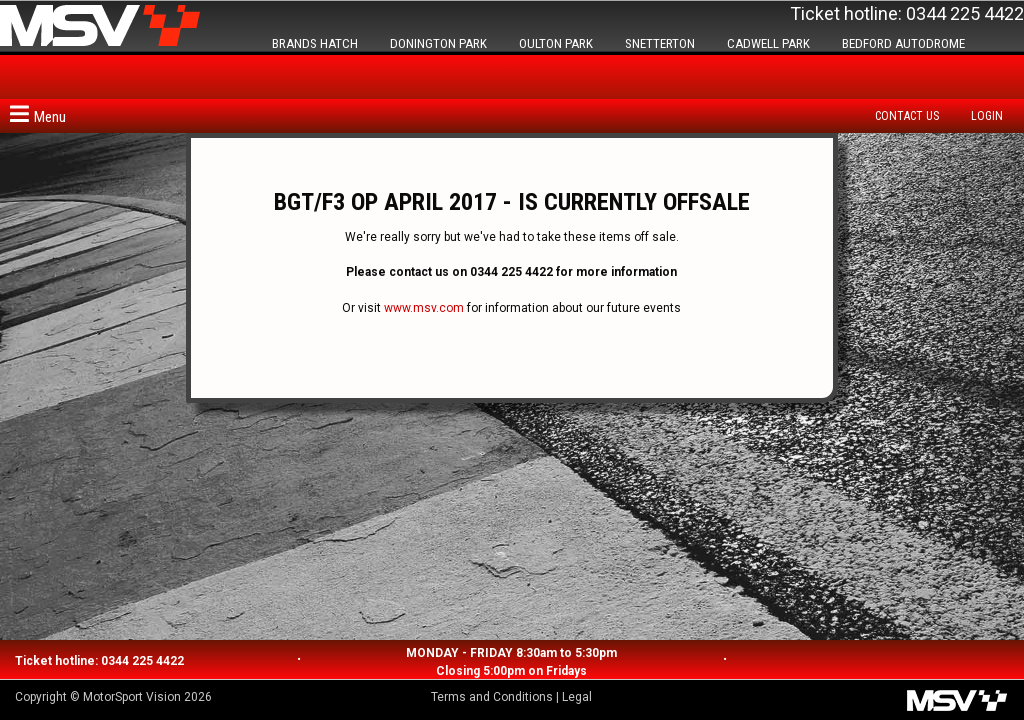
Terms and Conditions (492, 697)
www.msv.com (424, 308)
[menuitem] (912, 116)
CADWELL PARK (768, 43)
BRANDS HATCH (315, 43)
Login (987, 116)
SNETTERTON (660, 43)
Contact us (907, 116)
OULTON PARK (556, 43)
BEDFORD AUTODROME (903, 43)
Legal (577, 697)
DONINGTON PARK (438, 43)
